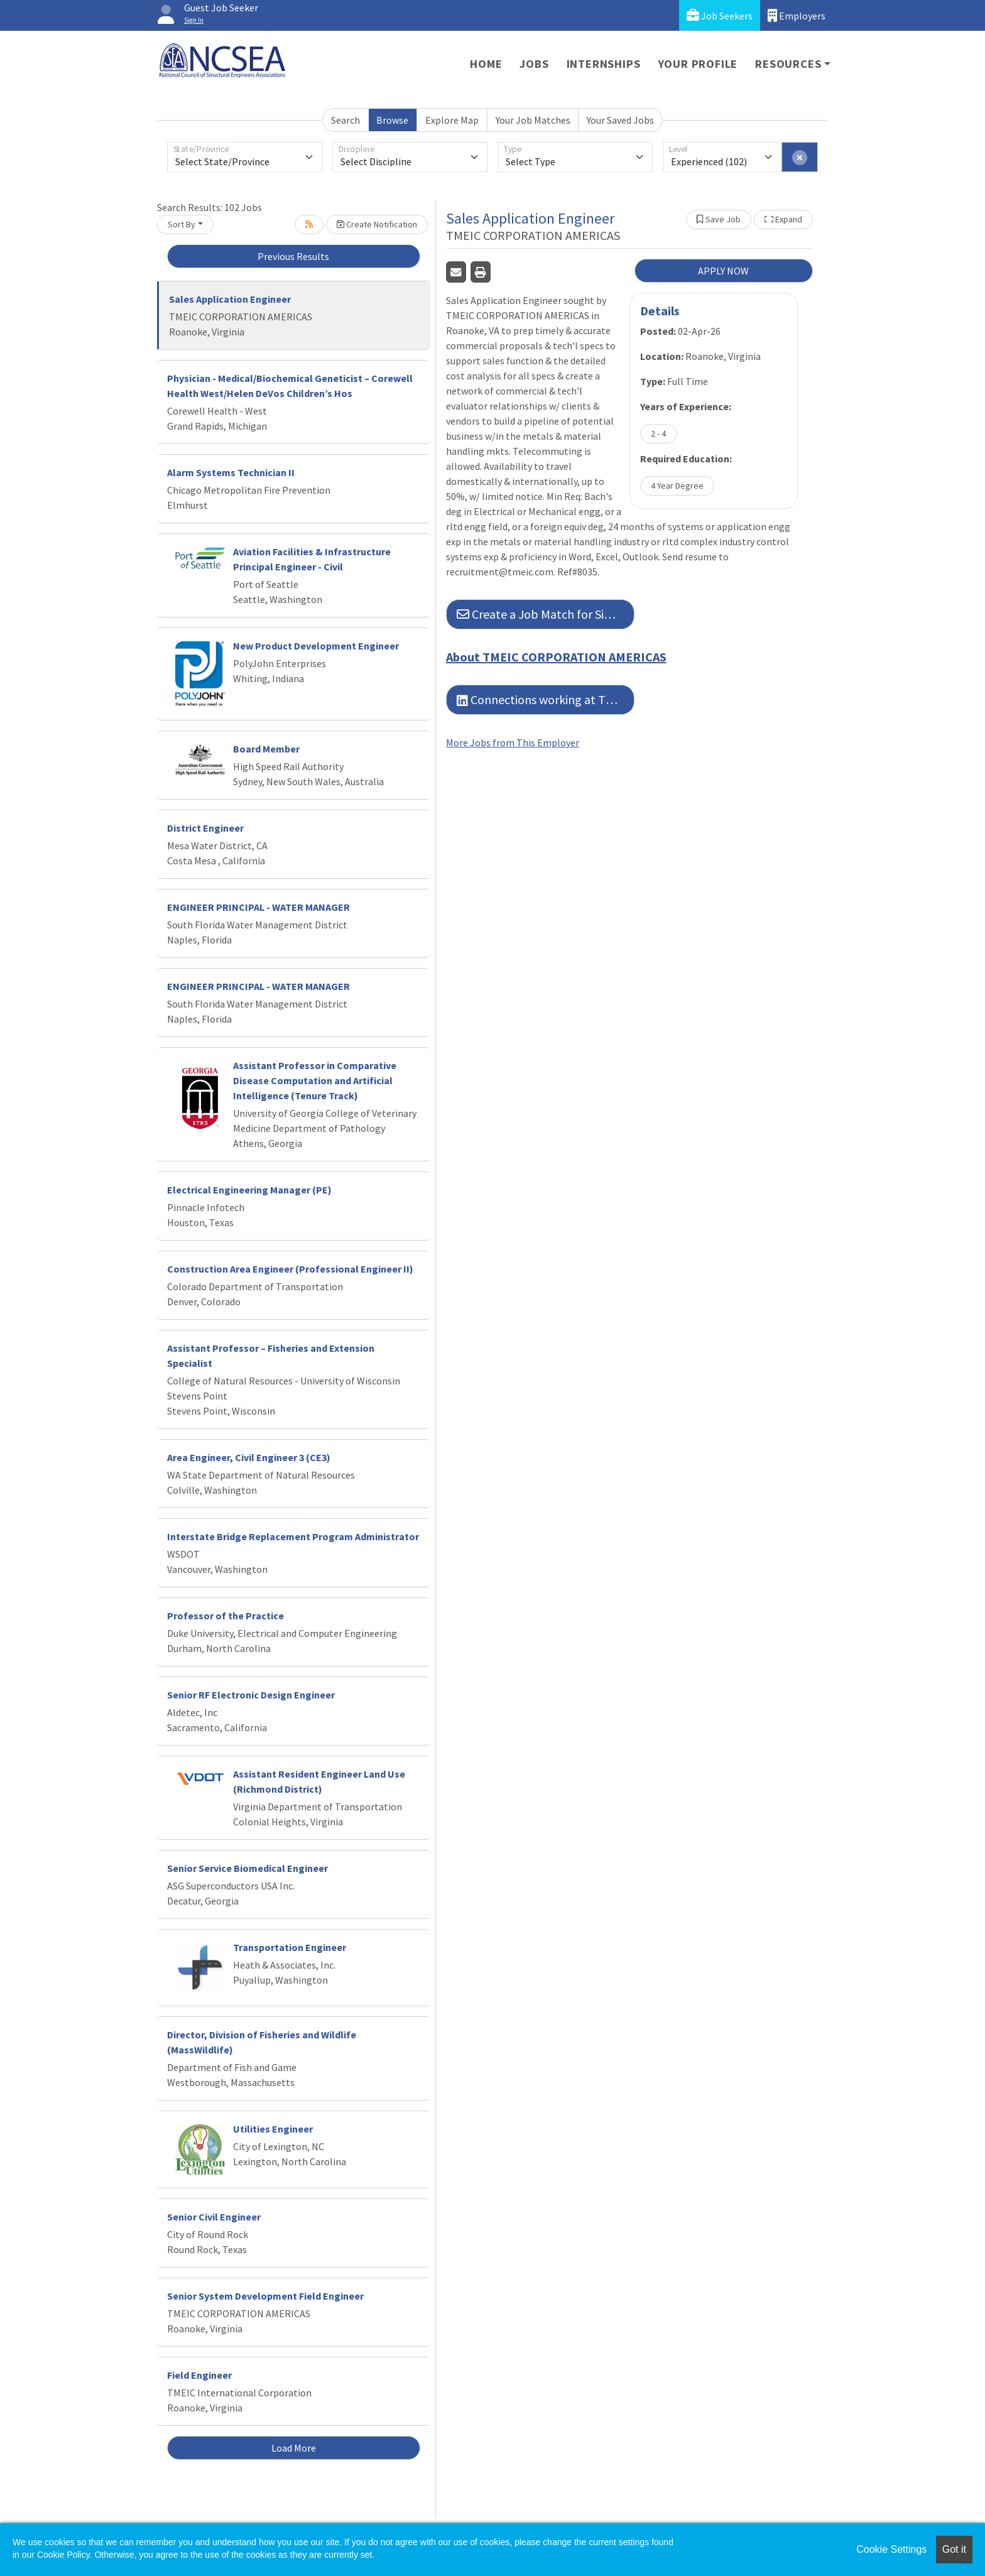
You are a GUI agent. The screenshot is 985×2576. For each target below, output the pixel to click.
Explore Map (452, 120)
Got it (954, 2549)
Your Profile (698, 64)
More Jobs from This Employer (512, 742)
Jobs (534, 64)
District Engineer (205, 828)
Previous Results (293, 256)
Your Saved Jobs (620, 120)
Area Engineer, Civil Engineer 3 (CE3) (248, 1457)
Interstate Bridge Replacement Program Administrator (293, 1536)
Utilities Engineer (273, 2128)
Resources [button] (788, 64)
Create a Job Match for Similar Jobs (545, 614)
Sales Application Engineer (230, 299)
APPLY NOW (723, 270)
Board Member (266, 748)
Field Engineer (199, 2375)
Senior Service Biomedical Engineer (247, 1868)
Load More (293, 2448)
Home (486, 64)
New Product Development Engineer (316, 645)
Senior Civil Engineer (214, 2216)
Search (345, 120)
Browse (392, 120)
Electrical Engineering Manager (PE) (249, 1189)
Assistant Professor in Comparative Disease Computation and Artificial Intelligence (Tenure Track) (314, 1080)
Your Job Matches (533, 120)
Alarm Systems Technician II (231, 472)
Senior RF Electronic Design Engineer (251, 1694)
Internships (604, 64)
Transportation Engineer (289, 1947)
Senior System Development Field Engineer (265, 2296)
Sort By (181, 224)
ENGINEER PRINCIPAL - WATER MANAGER (258, 907)
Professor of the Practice (225, 1615)
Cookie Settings (891, 2549)
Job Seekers (720, 15)
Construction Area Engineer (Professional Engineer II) (290, 1269)
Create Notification (377, 224)
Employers (796, 15)
